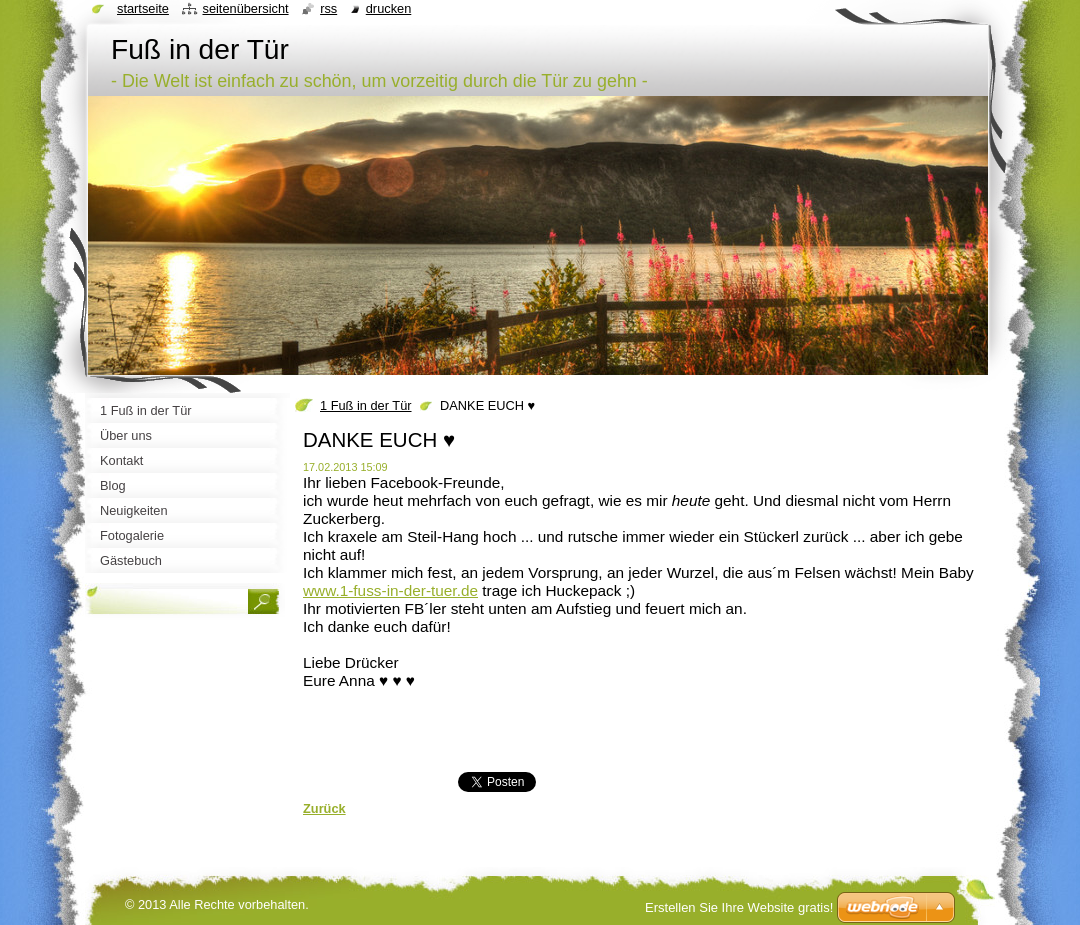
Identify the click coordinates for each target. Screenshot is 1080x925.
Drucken (389, 8)
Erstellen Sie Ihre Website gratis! (739, 907)
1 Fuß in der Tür (366, 405)
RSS (328, 8)
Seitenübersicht (245, 8)
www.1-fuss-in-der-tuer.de (390, 590)
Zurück (324, 808)
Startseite (143, 8)
